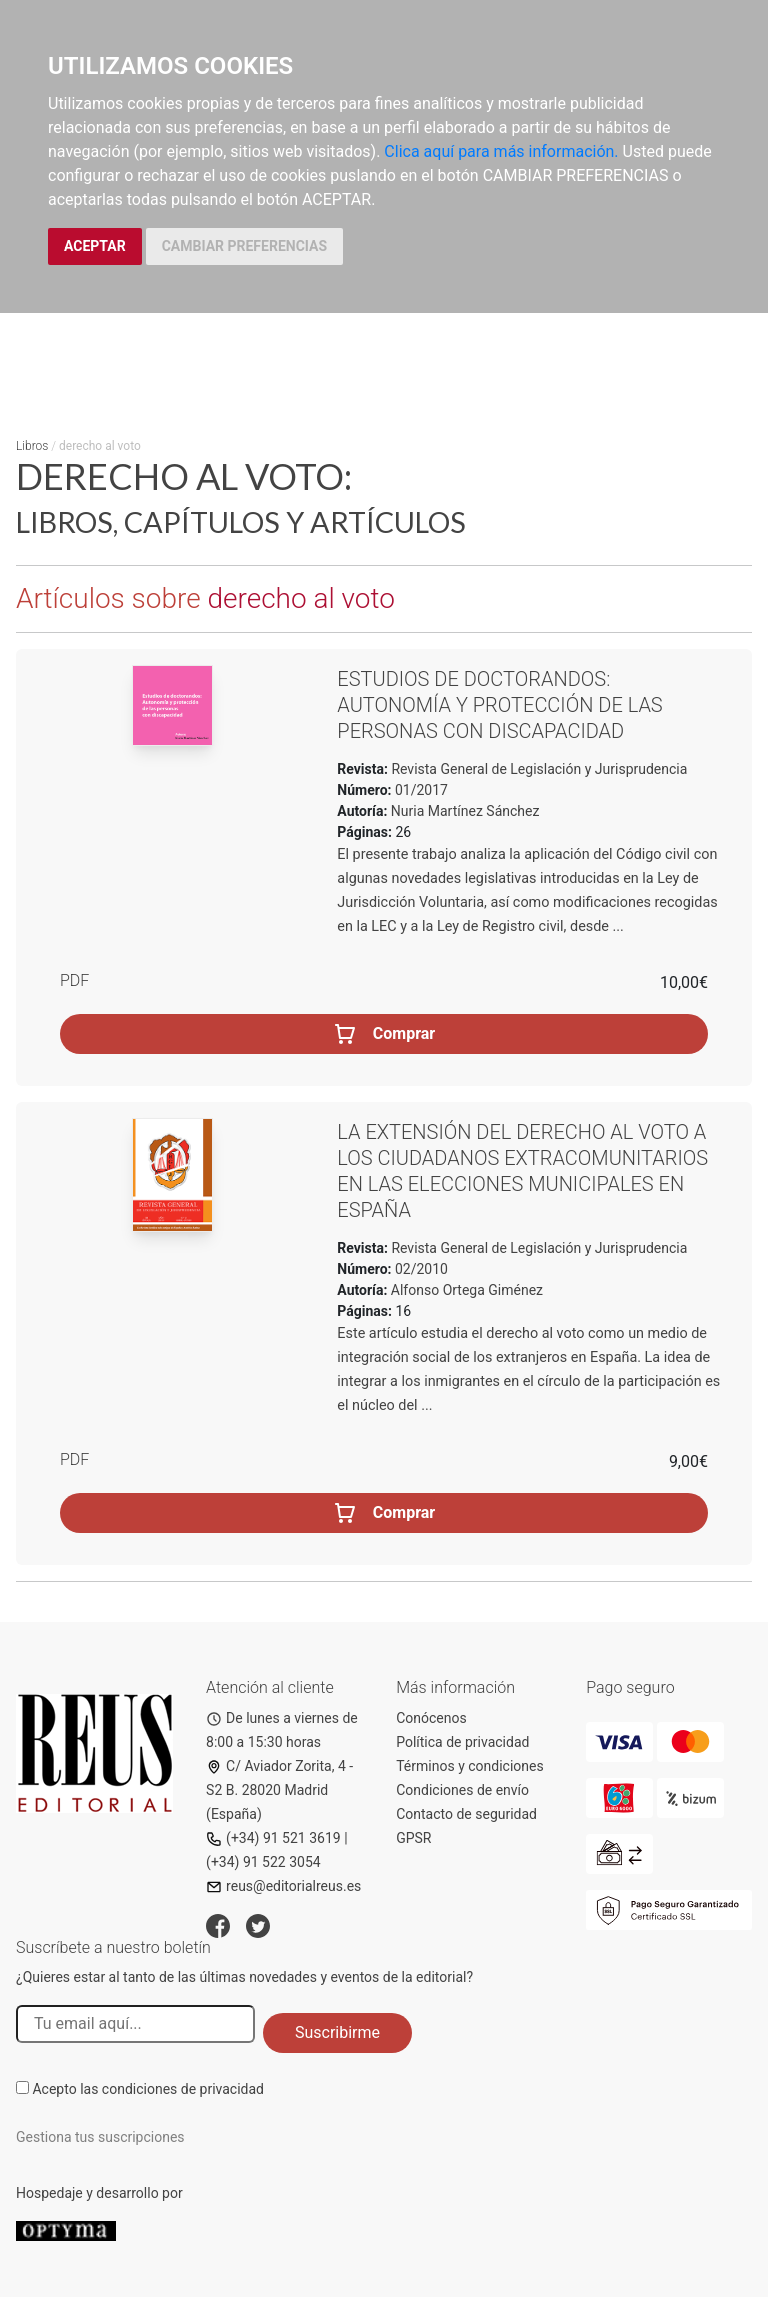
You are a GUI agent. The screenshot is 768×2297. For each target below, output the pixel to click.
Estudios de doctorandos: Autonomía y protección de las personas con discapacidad (499, 705)
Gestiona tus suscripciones (100, 2137)
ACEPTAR (95, 246)
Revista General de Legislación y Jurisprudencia (537, 769)
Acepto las (148, 2089)
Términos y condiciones (469, 1766)
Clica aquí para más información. (501, 151)
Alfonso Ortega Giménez (467, 1290)
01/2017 (420, 790)
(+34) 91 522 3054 (263, 1862)
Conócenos (431, 1718)
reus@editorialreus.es (283, 1886)
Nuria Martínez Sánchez (465, 811)
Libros (32, 446)
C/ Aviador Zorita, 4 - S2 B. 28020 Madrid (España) (279, 1790)
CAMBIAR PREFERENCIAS (244, 246)
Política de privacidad (462, 1742)
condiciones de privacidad (183, 2089)
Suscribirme (337, 2032)
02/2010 (420, 1269)
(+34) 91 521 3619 (273, 1838)
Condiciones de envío (462, 1790)
